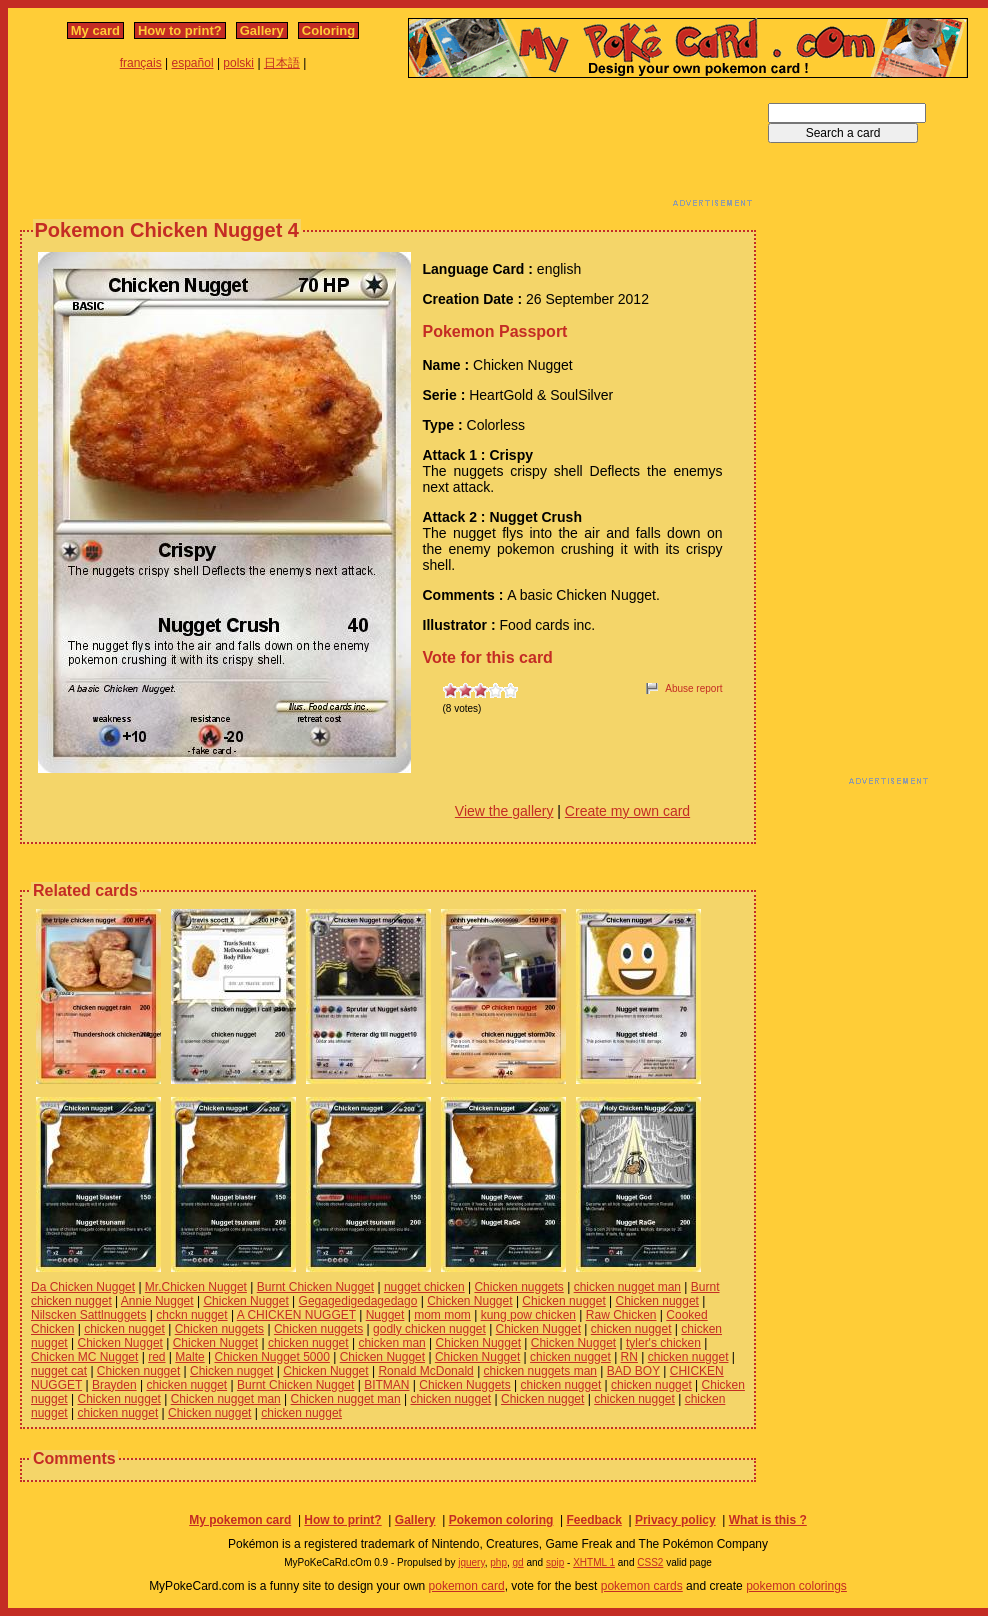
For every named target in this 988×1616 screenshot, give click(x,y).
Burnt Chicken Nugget (315, 1287)
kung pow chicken (528, 1315)
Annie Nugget (157, 1301)
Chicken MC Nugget (84, 1357)
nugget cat (59, 1371)
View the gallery (504, 811)
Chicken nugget (563, 1301)
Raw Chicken (621, 1315)
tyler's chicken (663, 1343)
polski (238, 63)
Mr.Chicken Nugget (196, 1287)
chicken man (391, 1343)
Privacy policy (675, 1520)
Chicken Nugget (245, 1301)
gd (518, 1562)
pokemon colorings (796, 1586)
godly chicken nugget (429, 1329)
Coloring (328, 30)
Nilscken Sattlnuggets (88, 1315)
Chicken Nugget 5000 (271, 1357)
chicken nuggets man (540, 1371)
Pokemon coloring (501, 1520)
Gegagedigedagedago (358, 1301)
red (156, 1357)
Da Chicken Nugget (83, 1287)
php (498, 1562)
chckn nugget (191, 1315)
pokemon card (467, 1586)
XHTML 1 (594, 1562)
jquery (471, 1562)
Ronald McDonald (425, 1371)
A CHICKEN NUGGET (296, 1315)
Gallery (262, 30)
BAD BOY (633, 1371)
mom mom (442, 1315)
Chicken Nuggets (464, 1385)
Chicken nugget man (226, 1399)
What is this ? (768, 1520)
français (141, 63)
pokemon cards (642, 1586)
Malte (189, 1357)
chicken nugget (124, 1329)
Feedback (593, 1520)
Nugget (385, 1315)
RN (629, 1357)
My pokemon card (240, 1520)
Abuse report (693, 688)
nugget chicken (424, 1287)
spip (555, 1562)
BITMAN (386, 1385)
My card (95, 30)
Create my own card (627, 811)
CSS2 (650, 1562)
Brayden (114, 1385)
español (193, 63)
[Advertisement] (388, 148)
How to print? (180, 30)
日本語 (282, 63)
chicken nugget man (627, 1287)
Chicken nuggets (518, 1287)
